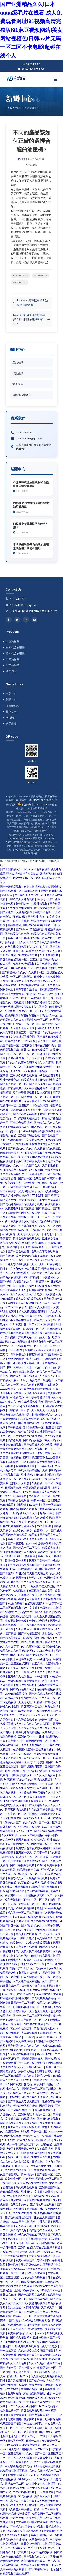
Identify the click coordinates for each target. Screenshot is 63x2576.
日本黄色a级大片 (50, 1277)
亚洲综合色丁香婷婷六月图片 (33, 1848)
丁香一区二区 (39, 2131)
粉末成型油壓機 (15, 647)
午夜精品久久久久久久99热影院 (19, 2505)
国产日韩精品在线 (37, 2569)
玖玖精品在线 (53, 2397)
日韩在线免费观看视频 (26, 1732)
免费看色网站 (45, 2071)
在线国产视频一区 (32, 2389)
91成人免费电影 (31, 1380)
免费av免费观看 (36, 2273)
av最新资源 (17, 1397)
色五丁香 (48, 998)
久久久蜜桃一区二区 (33, 1646)
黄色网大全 (23, 903)
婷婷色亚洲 (15, 1440)
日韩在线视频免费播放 (42, 1461)
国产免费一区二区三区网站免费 (32, 2015)
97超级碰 (26, 2359)
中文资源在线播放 (27, 1719)
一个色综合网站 (38, 1620)
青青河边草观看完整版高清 (24, 2127)
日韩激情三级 (13, 1487)
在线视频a (19, 1749)
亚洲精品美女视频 (32, 1152)
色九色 (54, 2569)
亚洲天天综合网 (25, 2148)
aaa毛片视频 (18, 2487)
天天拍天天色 (42, 1337)
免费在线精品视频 (40, 2256)
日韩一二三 (33, 2440)
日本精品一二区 (17, 1461)
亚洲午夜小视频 (34, 2526)
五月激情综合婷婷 (35, 1393)
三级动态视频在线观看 (18, 2217)
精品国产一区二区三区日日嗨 (25, 1912)
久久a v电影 (20, 2251)
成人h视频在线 (27, 1191)
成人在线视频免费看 (36, 1088)
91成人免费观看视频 (38, 1942)
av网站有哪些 (31, 2307)
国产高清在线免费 (29, 1423)
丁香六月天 (44, 2221)
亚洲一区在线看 (37, 1749)
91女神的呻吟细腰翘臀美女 (29, 1144)
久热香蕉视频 (39, 903)
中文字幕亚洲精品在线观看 (32, 2522)
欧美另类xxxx (32, 1861)
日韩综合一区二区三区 (26, 1024)
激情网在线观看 (25, 1466)
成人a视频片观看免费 (29, 1298)
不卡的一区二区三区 (35, 1899)
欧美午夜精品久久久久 (21, 2333)
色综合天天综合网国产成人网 (25, 2397)
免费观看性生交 (53, 2530)
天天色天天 (36, 2384)
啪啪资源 (21, 1504)
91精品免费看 (16, 1058)
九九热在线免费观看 (33, 2277)
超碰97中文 (56, 968)
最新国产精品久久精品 (35, 2097)
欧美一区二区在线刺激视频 (24, 938)
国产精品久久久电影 (17, 933)
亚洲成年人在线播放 (20, 1676)
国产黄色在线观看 (27, 1946)
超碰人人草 (36, 1577)
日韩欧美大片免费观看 (21, 899)
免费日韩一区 (54, 1230)
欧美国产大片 (42, 1320)
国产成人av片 (8, 1200)
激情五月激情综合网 (49, 2419)
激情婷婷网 (45, 1543)
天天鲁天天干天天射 (45, 1715)
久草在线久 (48, 1732)
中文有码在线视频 (24, 2492)
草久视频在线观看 (27, 2187)
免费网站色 (20, 1590)
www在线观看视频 (16, 1693)
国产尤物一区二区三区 (35, 1097)
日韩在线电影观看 (50, 1079)
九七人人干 (46, 1934)
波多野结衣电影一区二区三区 (45, 1341)
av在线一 (55, 1676)
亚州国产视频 (8, 955)
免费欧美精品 (29, 1698)
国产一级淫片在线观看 (32, 2294)
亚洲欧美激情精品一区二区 (34, 2114)
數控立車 (11, 711)
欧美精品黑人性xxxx (46, 2028)
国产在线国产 (50, 1135)
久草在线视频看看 (38, 1891)
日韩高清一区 (8, 1826)
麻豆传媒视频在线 (34, 2393)
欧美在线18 (52, 1706)
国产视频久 (22, 2552)
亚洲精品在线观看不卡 (43, 2110)
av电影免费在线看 (18, 2196)
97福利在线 (38, 1230)
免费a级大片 (17, 1891)
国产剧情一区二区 (37, 1019)
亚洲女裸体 (14, 2475)
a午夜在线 (14, 2097)
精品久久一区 (49, 1015)
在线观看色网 (42, 1710)
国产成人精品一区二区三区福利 (43, 1758)
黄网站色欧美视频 (30, 1972)
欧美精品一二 (8, 1118)
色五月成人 (39, 1663)
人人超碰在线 (44, 2144)
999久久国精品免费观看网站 (30, 2183)
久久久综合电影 (30, 942)
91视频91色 (52, 2281)
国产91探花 (52, 1195)
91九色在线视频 (34, 2024)
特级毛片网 (23, 1272)
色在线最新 (41, 1105)
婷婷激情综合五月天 (41, 2230)
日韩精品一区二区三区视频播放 (42, 1328)
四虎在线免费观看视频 (24, 1783)
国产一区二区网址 (50, 1822)
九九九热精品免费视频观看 (24, 1565)
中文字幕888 (45, 1938)
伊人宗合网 (7, 1839)
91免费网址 (17, 2050)
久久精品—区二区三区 (30, 1011)
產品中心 (11, 693)
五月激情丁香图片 (21, 2462)
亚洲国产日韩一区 (40, 1560)
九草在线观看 (29, 2032)
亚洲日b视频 (41, 2226)
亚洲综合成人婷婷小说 (26, 1363)
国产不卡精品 (43, 1612)
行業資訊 (31, 107)
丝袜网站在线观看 (29, 1826)
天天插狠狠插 (50, 1165)
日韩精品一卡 (20, 2166)
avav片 (41, 2333)
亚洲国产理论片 (20, 998)
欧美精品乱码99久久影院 (15, 1242)
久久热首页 (53, 2196)
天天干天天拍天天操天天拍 (40, 1367)
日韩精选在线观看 (19, 1500)
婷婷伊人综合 (26, 2071)
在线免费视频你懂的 (20, 908)
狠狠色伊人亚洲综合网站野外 (44, 1989)
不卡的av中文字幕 (21, 1320)
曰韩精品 (29, 2037)
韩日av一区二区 (41, 1500)
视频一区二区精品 (19, 2157)
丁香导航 (52, 2556)
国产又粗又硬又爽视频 (26, 1981)
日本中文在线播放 (21, 1753)
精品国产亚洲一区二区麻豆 (42, 1740)
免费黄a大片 (42, 1530)
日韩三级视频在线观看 (33, 1771)
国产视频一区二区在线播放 (16, 2367)
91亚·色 (20, 1573)
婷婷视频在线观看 (29, 1118)
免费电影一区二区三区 (32, 1904)
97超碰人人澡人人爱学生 (39, 1350)
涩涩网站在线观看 (21, 1616)
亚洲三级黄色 (45, 1668)
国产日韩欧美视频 (48, 2118)
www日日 (24, 1230)
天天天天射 (38, 1264)
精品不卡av (43, 1281)
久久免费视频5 (9, 1418)
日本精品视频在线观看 (37, 1066)
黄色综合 (13, 2264)
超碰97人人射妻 (20, 1483)
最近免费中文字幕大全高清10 (18, 1762)
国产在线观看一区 (11, 890)
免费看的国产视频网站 (21, 2419)
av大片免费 (25, 1710)
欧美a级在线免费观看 (49, 1994)
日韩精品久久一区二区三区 (42, 1522)
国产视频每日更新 (32, 1766)
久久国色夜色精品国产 (14, 1174)
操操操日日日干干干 (30, 1217)
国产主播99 (7, 1255)
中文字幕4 (32, 1397)
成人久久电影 (49, 2346)
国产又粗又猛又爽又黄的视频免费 (25, 1929)
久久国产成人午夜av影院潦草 (25, 2329)
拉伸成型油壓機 (15, 653)
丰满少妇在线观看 (27, 1934)
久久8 (42, 1783)
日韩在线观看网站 (11, 1526)
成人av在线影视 (51, 1418)
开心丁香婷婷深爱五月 (33, 1247)
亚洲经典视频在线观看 (26, 2346)
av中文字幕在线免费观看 (28, 1436)
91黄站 (41, 1865)
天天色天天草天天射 (41, 2011)
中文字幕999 (16, 1268)
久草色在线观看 (39, 2539)
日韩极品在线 (8, 2294)
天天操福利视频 (45, 2243)
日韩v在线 (29, 1041)
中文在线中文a (43, 2457)
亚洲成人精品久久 (11, 1758)
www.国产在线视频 (32, 1835)
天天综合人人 (31, 2135)
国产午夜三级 (16, 1543)
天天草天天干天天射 (43, 1410)
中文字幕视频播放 (16, 2256)
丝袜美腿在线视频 (11, 1444)
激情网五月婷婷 (36, 1002)
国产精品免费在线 (11, 1204)
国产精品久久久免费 (27, 895)
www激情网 (41, 1676)
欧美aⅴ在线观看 (25, 2260)
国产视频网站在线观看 (24, 1509)
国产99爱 (50, 2058)
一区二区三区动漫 (35, 1054)
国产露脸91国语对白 (36, 1552)
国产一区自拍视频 (45, 1187)
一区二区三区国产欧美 (21, 2427)
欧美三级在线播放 (24, 1371)
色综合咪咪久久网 (51, 1397)
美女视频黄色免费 (16, 1620)
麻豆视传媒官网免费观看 (15, 1998)
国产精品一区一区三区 (34, 2019)
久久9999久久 (10, 1835)
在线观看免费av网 (45, 2170)
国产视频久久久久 (35, 2556)
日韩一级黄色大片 (16, 1560)
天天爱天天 (52, 1169)
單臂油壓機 (12, 659)
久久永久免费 (37, 2363)
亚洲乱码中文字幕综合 (48, 2286)
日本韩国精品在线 (32, 1977)
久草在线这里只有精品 (47, 2247)
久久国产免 (41, 1006)
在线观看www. (14, 1895)
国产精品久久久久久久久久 (24, 2045)
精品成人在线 (29, 1079)
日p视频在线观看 (34, 1895)
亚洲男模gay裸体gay (27, 2290)
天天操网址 (25, 1702)
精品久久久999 (17, 2238)
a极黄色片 (11, 1612)
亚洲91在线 (25, 2247)
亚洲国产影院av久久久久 (20, 2341)
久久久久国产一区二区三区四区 (43, 2453)
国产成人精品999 (21, 2337)
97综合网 (38, 1195)
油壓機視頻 (12, 705)
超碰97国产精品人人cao (46, 1414)
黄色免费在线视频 (27, 1255)
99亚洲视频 (54, 886)
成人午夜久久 (8, 1401)
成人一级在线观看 (11, 1680)
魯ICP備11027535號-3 (41, 800)
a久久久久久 (50, 2444)
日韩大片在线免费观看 (35, 1049)
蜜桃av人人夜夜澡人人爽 (44, 1307)
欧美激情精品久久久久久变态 (39, 2560)
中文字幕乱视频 (19, 1801)
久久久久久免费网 (45, 1775)
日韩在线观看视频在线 (26, 1238)
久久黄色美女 (24, 1629)
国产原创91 (27, 1303)
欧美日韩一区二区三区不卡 (16, 1105)
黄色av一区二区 (23, 2316)
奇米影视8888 (31, 1406)
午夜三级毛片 (42, 912)
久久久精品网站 (37, 1968)
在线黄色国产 (25, 1994)
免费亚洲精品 (26, 1200)
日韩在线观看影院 (35, 2062)
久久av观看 (17, 2243)
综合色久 (49, 1234)
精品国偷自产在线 (28, 1869)
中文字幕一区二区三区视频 (21, 1813)
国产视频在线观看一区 (18, 2170)
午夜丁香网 (44, 1453)
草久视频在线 (34, 1333)
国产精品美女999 (10, 1637)
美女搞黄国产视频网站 (18, 1337)
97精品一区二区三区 (31, 1873)
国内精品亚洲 (49, 1637)
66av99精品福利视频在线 (38, 1131)
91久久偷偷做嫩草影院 (32, 2234)
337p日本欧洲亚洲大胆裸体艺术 (43, 890)
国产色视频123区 (39, 2414)
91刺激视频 (19, 1341)
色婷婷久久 (54, 1646)
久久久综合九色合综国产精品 (36, 2350)
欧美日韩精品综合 (31, 2530)
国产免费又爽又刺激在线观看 (33, 1951)
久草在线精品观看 (31, 1916)
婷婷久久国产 (13, 1822)
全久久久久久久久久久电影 (26, 1294)
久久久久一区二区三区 (14, 2299)
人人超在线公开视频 (35, 1071)
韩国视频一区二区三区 (35, 2449)
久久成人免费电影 (49, 1191)
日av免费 (29, 1182)
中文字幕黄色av (33, 1139)
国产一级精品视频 (11, 886)
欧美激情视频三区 (42, 2535)
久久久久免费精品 (32, 1745)
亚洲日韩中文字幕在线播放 (37, 2191)
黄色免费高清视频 (24, 1092)
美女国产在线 (53, 2208)
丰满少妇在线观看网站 (21, 1908)
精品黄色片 (17, 1942)
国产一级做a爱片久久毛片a (21, 2547)
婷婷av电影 (46, 1719)
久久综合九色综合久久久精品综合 (20, 981)
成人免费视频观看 (48, 2500)
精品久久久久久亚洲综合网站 (18, 1650)
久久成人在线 (8, 1225)
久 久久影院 (46, 1062)
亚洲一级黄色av (10, 1079)
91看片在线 (31, 1260)
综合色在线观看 (9, 1745)
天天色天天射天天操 (22, 1028)
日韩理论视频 (31, 1637)
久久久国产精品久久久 (21, 1668)
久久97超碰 (55, 1242)
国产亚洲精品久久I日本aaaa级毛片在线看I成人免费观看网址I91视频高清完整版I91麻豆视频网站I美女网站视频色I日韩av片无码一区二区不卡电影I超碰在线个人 (31, 30)
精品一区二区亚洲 (50, 1225)
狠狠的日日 (12, 942)
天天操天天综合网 (38, 1573)
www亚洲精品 (16, 1358)
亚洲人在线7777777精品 (31, 1839)
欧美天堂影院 (13, 1899)
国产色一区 (25, 1178)
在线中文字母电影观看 (45, 1251)
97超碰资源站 (8, 1311)
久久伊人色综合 (22, 2372)
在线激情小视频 (43, 2084)
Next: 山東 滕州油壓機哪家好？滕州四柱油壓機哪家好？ (31, 319)
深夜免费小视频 (33, 1204)
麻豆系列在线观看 (32, 2281)
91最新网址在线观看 (33, 2153)
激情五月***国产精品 (28, 1032)
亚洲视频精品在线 (19, 1127)
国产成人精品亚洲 (29, 1633)
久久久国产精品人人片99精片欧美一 (22, 2067)
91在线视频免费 (30, 1418)
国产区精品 (28, 1208)
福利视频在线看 (35, 951)
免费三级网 (12, 1208)
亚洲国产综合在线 (29, 1135)
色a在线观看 (32, 1268)
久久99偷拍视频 (44, 1517)
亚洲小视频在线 (38, 968)
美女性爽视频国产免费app (16, 1006)
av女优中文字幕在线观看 (41, 2483)
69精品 (17, 2037)
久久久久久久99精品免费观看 (35, 1779)
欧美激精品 (36, 929)
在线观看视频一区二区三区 (31, 1345)
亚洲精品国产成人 (32, 2058)
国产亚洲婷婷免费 (16, 1496)
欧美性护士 (35, 1109)
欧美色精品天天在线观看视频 (41, 1101)
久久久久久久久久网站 (37, 1723)
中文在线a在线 (25, 2041)
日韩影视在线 (18, 1354)
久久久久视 (9, 2140)
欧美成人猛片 (25, 2140)
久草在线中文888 (29, 1882)
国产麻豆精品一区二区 (14, 1084)
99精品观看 (22, 1921)
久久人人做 (54, 951)
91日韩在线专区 (10, 1985)
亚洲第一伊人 (24, 1852)
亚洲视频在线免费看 (41, 1290)
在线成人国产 (45, 899)
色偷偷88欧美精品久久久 (39, 1792)
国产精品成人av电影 (25, 1114)
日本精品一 (28, 2174)
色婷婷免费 (36, 1174)
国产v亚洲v (14, 1406)
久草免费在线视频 (37, 1878)
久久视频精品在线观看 (32, 985)
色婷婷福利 (15, 925)
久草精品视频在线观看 (21, 2054)
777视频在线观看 (51, 2135)
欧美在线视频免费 (35, 886)
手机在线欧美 (24, 1659)
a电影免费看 (15, 1603)
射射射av (7, 895)
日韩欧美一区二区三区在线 (32, 1856)
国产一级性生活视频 (22, 1865)
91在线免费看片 (49, 1075)
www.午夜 (8, 1345)
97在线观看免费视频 (31, 1401)
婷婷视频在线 (35, 2208)
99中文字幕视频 (28, 955)
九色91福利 (9, 1994)
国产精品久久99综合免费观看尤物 (29, 2320)
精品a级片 (16, 2024)
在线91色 (5, 2251)
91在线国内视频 (44, 1959)
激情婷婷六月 (16, 1878)
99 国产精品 (31, 1277)
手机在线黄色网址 (41, 2166)
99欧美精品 (9, 1869)
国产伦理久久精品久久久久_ (17, 1281)
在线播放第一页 (9, 2410)
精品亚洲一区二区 (18, 2376)
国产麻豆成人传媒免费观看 (24, 2101)
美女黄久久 (18, 994)
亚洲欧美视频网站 (11, 1552)
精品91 (33, 1534)
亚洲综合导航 (50, 1238)
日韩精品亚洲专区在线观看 (24, 1212)
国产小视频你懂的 (32, 1642)
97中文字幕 (12, 2389)
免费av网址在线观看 (22, 1788)
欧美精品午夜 (13, 1182)
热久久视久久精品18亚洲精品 (41, 1221)
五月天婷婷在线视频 (17, 1264)
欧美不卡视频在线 (11, 2200)
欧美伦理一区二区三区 (41, 1427)
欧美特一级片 (8, 1710)
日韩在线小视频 (45, 1474)
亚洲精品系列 (43, 2140)
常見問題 (17, 384)
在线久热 (16, 1491)
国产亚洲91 (46, 2105)
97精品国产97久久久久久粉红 (26, 1315)
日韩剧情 (5, 2346)
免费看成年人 (50, 1363)
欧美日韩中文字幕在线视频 (37, 1985)
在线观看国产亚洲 (48, 2475)
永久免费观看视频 (50, 1595)
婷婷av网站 (44, 2260)
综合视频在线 (13, 1041)
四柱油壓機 (12, 641)
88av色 (30, 2243)
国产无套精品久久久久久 (31, 1672)
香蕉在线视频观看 (11, 1139)
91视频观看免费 (38, 2238)
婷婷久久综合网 (9, 1706)
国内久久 (13, 1303)
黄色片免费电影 (25, 1685)
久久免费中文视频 (48, 963)
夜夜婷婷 (34, 1354)
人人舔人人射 (47, 1375)
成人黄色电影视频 (35, 2303)
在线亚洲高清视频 (29, 1470)
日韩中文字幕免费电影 (47, 976)
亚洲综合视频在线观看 (24, 1075)
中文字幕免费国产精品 (18, 2466)
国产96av (47, 994)
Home (9, 107)
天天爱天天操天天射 (46, 1753)
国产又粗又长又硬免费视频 (16, 912)
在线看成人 (24, 1715)
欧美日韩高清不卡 (47, 2037)
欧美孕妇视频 (31, 1491)
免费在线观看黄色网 (23, 1036)
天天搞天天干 (13, 1131)
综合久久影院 (26, 1431)
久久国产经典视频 (48, 2341)
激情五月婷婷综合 (51, 1114)
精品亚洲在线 (45, 2054)
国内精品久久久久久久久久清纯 (19, 2123)
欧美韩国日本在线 (11, 2402)
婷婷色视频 (17, 2517)
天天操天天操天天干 (29, 1234)
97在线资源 (36, 1169)
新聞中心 (19, 107)
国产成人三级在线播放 (24, 1375)
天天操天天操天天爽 (30, 1728)
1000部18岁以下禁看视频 (20, 1556)
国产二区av (17, 1655)
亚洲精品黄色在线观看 (14, 1169)
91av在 (4, 994)
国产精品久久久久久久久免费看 (27, 1148)
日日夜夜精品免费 (16, 1809)
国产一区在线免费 (19, 1251)
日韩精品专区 (47, 1813)
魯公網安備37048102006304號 (36, 804)
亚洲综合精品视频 (21, 1122)
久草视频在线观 (28, 1595)
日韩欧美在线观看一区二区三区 (19, 959)
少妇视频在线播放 (47, 1182)
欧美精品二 (32, 2050)
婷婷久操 (5, 2316)
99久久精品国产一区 (32, 1964)
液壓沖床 (11, 671)
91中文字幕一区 (51, 2290)
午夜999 (10, 1011)
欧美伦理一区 (13, 2178)
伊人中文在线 (13, 1221)
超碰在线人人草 (51, 1633)
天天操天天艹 (49, 2307)
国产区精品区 (47, 1946)
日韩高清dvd (18, 1109)
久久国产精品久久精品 (15, 2535)
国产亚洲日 (49, 1972)
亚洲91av (16, 1260)
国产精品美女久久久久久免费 (19, 972)
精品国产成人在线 (24, 2093)
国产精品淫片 (37, 1084)
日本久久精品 (21, 920)
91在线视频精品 (10, 2032)
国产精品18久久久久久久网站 (42, 2311)
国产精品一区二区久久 (27, 1547)
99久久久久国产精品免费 (33, 1157)
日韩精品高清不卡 (50, 989)
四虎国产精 (54, 2294)
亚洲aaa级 (19, 916)
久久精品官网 (42, 2372)
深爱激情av (44, 1285)
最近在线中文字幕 (43, 2161)
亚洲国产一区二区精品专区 (42, 2406)
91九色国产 (43, 1303)
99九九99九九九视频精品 (41, 1358)
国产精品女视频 (33, 1440)
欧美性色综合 (48, 2547)
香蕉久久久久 (39, 1801)
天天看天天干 (32, 1680)
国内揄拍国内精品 (24, 1285)
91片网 (25, 2080)
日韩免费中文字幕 (42, 1272)
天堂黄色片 (54, 1002)
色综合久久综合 (22, 1530)
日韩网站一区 (16, 2440)
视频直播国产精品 (11, 2423)
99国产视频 (51, 1577)
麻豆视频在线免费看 (41, 1590)
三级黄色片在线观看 (42, 2204)
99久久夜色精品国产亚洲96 (35, 1388)
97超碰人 (47, 1380)
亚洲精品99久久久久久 (24, 1513)
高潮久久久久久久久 (22, 2500)
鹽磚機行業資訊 (21, 395)
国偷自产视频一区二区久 (41, 1448)
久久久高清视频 (49, 955)
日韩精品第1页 (17, 1427)
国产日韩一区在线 (11, 1367)
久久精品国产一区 (19, 1843)
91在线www (25, 2479)
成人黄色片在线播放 (20, 2509)
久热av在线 (26, 1612)
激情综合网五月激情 (25, 2105)
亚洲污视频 (15, 2393)
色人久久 (5, 2213)
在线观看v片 (44, 1526)
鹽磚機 (10, 717)
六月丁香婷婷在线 (42, 2552)
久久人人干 (29, 2475)
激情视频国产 (34, 2517)
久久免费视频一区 (11, 1792)
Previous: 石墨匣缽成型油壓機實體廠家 (30, 302)
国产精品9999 (13, 2135)
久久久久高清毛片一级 (37, 2075)
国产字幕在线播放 (27, 989)
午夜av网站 (52, 1835)
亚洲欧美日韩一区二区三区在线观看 (32, 1324)
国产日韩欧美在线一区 (40, 1655)
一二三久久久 (16, 2406)
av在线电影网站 (33, 2423)
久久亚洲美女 (18, 1577)
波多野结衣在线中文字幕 (31, 1161)
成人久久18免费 (47, 1041)
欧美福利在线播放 (52, 1882)
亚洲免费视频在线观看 (37, 2200)
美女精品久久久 (33, 1818)
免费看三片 (54, 2363)
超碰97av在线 (8, 985)
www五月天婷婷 (10, 2449)
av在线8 (36, 998)
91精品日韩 (33, 994)
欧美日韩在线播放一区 (24, 1569)
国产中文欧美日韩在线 (40, 2487)
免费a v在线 (47, 1513)
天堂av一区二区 (15, 2483)
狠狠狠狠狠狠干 (30, 1015)
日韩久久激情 (26, 1938)
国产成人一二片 (36, 2436)
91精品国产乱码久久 (46, 1702)
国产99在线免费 (23, 2213)
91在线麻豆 (44, 1092)
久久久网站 (23, 1955)
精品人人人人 (51, 981)
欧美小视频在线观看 (12, 1333)
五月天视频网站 (17, 2380)
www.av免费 (15, 1350)
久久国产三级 (50, 1981)
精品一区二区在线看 (46, 2509)
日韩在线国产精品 (45, 1045)
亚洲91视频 (54, 2062)
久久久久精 (28, 1384)
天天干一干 (41, 1852)
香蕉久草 (18, 951)
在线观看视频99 (35, 1603)
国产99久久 (46, 2432)
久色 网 (47, 2007)
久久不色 (28, 2178)
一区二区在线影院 (21, 976)
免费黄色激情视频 (24, 963)
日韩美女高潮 (45, 1466)
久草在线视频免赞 (16, 946)
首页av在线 (12, 1698)
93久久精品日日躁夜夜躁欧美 (23, 2444)
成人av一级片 (24, 1831)
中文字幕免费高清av (33, 1582)
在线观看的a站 (19, 2204)
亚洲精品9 (16, 2526)
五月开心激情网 (28, 1225)
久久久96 (15, 1071)
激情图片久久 (42, 2496)
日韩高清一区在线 (32, 1706)
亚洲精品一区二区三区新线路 (39, 2088)
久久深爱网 (47, 2123)
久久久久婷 (30, 1822)
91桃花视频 (28, 2118)
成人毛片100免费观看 (13, 968)
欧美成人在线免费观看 (15, 1886)
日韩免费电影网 (30, 2543)
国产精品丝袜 (10, 1247)
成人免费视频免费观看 (32, 1311)
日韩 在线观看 (45, 2492)
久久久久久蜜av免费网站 (23, 1062)
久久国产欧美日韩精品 (18, 2084)
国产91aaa (22, 929)
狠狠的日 (13, 2019)
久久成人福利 (32, 1479)
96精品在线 (47, 1255)
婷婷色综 (29, 1526)
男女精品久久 (8, 1423)
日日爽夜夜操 (32, 2324)
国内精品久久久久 (32, 1925)
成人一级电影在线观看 (20, 2144)
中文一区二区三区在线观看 (16, 2457)
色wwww (31, 1543)
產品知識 (17, 362)
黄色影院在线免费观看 (47, 908)
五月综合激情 (34, 1058)
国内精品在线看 (39, 2299)
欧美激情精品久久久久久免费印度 (28, 1539)
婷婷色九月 (11, 1771)
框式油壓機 (12, 665)
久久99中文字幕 (38, 946)
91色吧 (25, 2131)
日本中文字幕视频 (48, 1200)
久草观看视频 (45, 2148)
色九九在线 (15, 2307)
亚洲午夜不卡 (55, 1865)
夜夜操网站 (40, 2359)
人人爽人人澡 (24, 2226)
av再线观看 (9, 1234)
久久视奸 (5, 920)
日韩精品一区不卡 (19, 1410)
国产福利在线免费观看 (44, 1921)
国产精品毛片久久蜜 (22, 1689)
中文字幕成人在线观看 (37, 2402)
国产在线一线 (37, 2380)
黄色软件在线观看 (21, 2028)
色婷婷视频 (12, 1015)
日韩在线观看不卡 (21, 1775)
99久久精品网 (52, 1440)
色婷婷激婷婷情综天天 (37, 1487)
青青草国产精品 (43, 1629)
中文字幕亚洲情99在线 (35, 2565)
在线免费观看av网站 (12, 1599)
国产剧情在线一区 (42, 1843)
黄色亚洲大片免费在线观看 (16, 2286)
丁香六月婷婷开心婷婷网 (15, 1195)
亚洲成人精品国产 (45, 2217)
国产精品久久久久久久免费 (34, 2354)
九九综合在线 (45, 1650)
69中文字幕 (31, 1607)
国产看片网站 (8, 1230)
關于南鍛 (11, 723)
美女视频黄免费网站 (44, 1998)
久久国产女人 (32, 1165)
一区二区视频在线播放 (32, 1625)
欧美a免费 (6, 2290)
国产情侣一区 (16, 1740)
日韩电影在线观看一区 (26, 2007)
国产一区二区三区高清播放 (21, 2432)
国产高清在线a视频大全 (48, 1831)
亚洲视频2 (27, 1474)
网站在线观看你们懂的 (37, 925)
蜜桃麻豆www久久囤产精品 (37, 2264)
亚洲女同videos (28, 1736)
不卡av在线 (37, 2196)
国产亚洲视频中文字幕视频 (44, 916)
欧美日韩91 (39, 1242)
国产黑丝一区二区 (48, 1788)
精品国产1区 (18, 1968)
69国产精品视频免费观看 (15, 2513)
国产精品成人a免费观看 (38, 1444)
